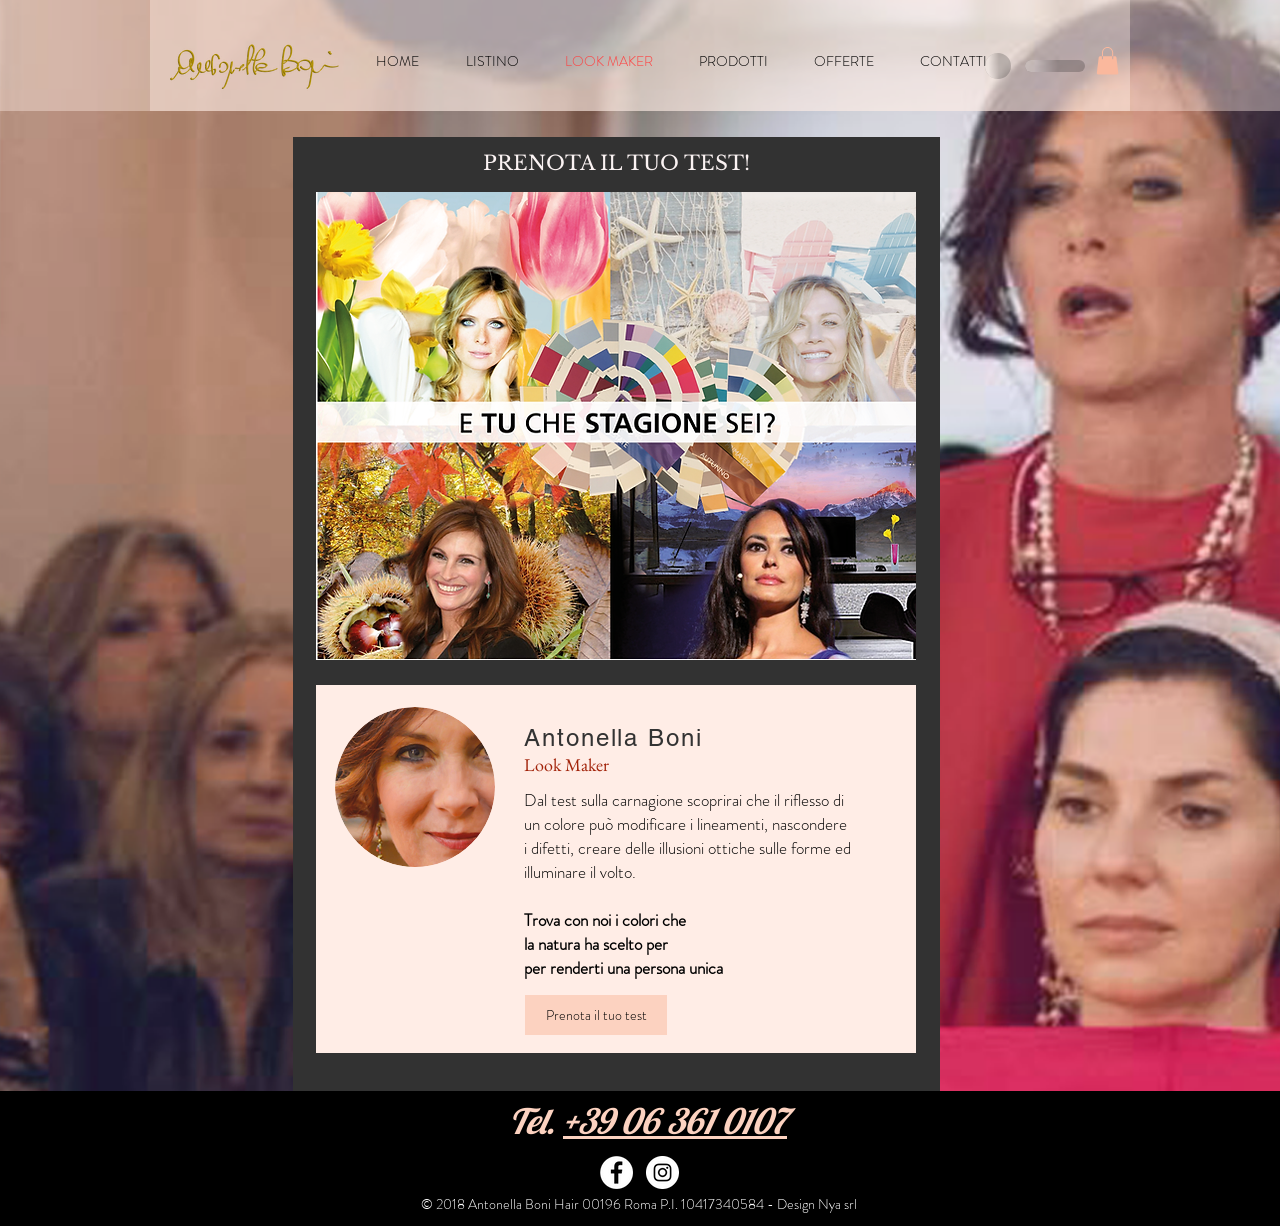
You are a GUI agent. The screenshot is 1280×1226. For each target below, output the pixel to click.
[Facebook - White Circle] (616, 1172)
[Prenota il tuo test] (596, 1015)
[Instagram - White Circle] (662, 1172)
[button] (1107, 60)
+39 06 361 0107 (675, 1121)
